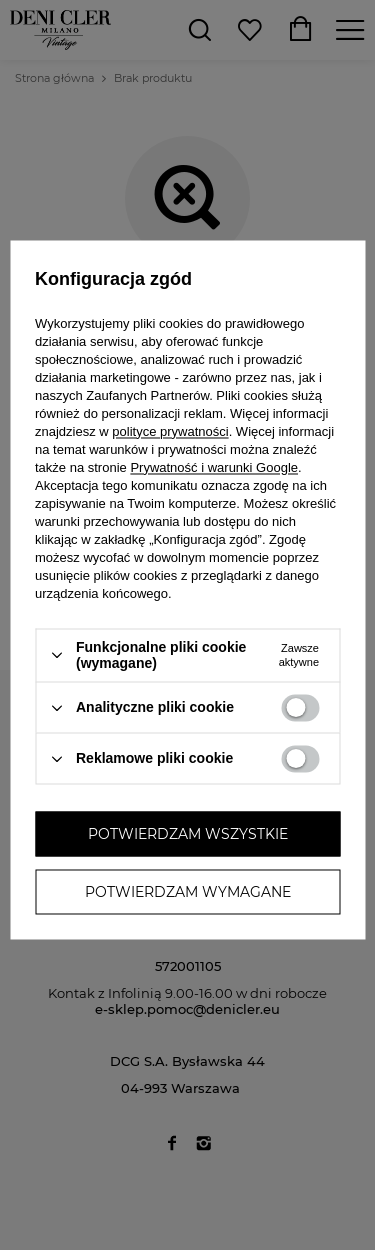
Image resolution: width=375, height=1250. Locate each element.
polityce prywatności (170, 431)
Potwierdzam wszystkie (188, 834)
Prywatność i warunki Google (214, 467)
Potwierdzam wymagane (188, 892)
